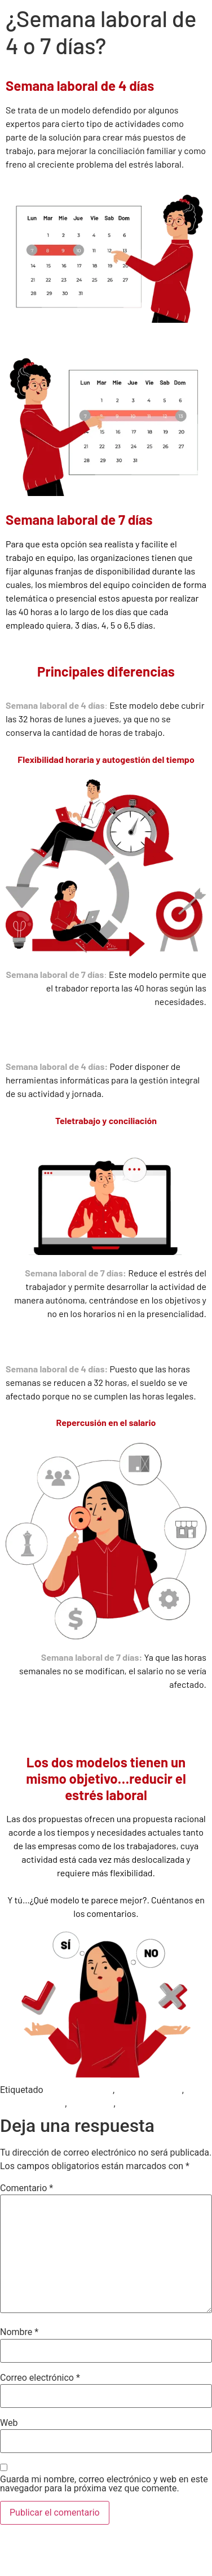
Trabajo (132, 2103)
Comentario (26, 2188)
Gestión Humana (79, 2090)
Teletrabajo (91, 2103)
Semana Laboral (32, 2103)
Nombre (19, 2332)
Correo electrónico (40, 2377)
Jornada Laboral (149, 2090)
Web (8, 2423)
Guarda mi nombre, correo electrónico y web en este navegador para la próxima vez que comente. (104, 2484)
